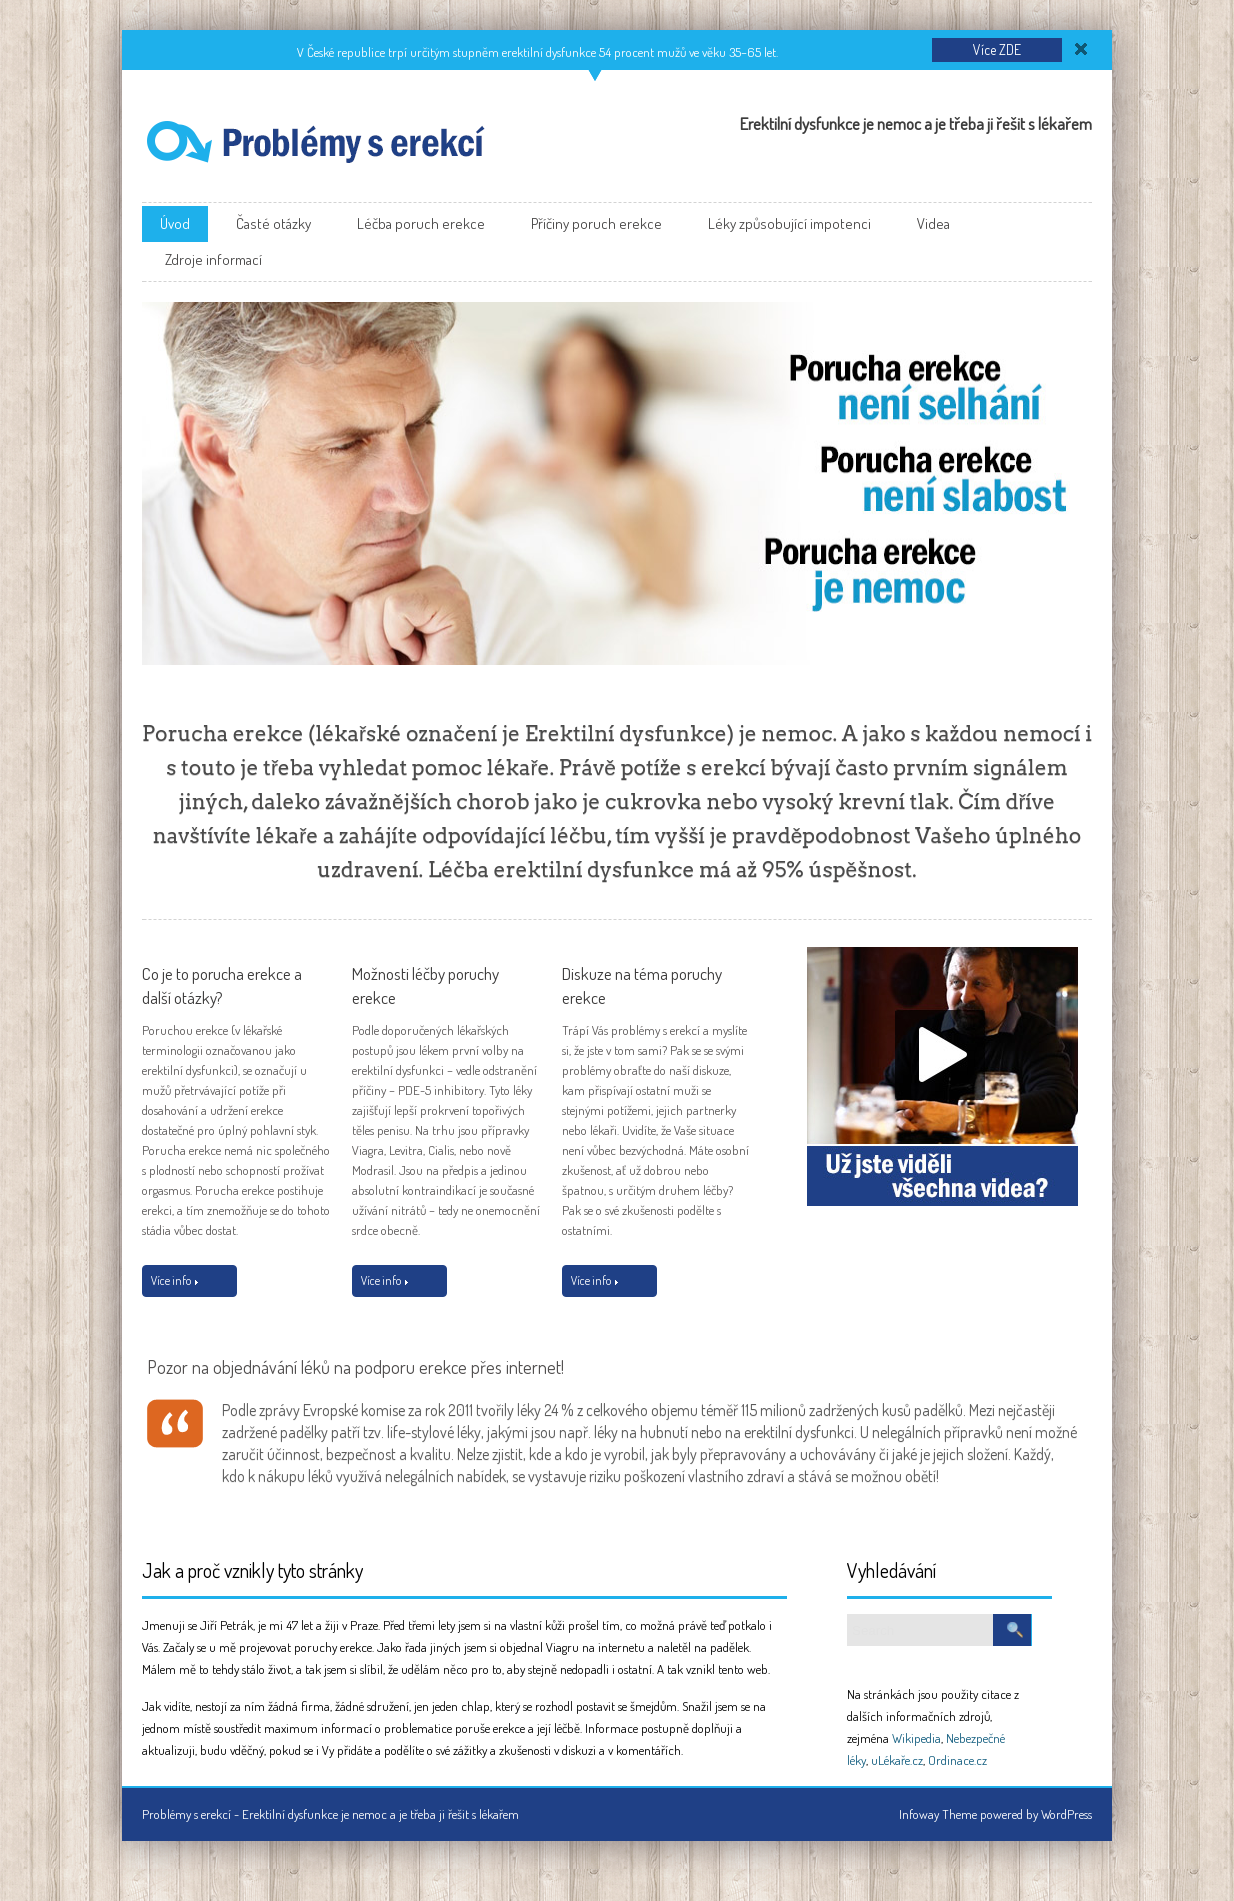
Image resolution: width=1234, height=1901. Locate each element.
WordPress (1066, 1814)
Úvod (175, 223)
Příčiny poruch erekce (596, 223)
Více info (174, 1280)
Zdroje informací (213, 259)
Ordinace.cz (957, 1760)
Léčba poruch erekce (421, 223)
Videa (933, 223)
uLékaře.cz (897, 1760)
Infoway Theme (938, 1814)
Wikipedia (916, 1738)
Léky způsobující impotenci (789, 223)
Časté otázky (273, 223)
